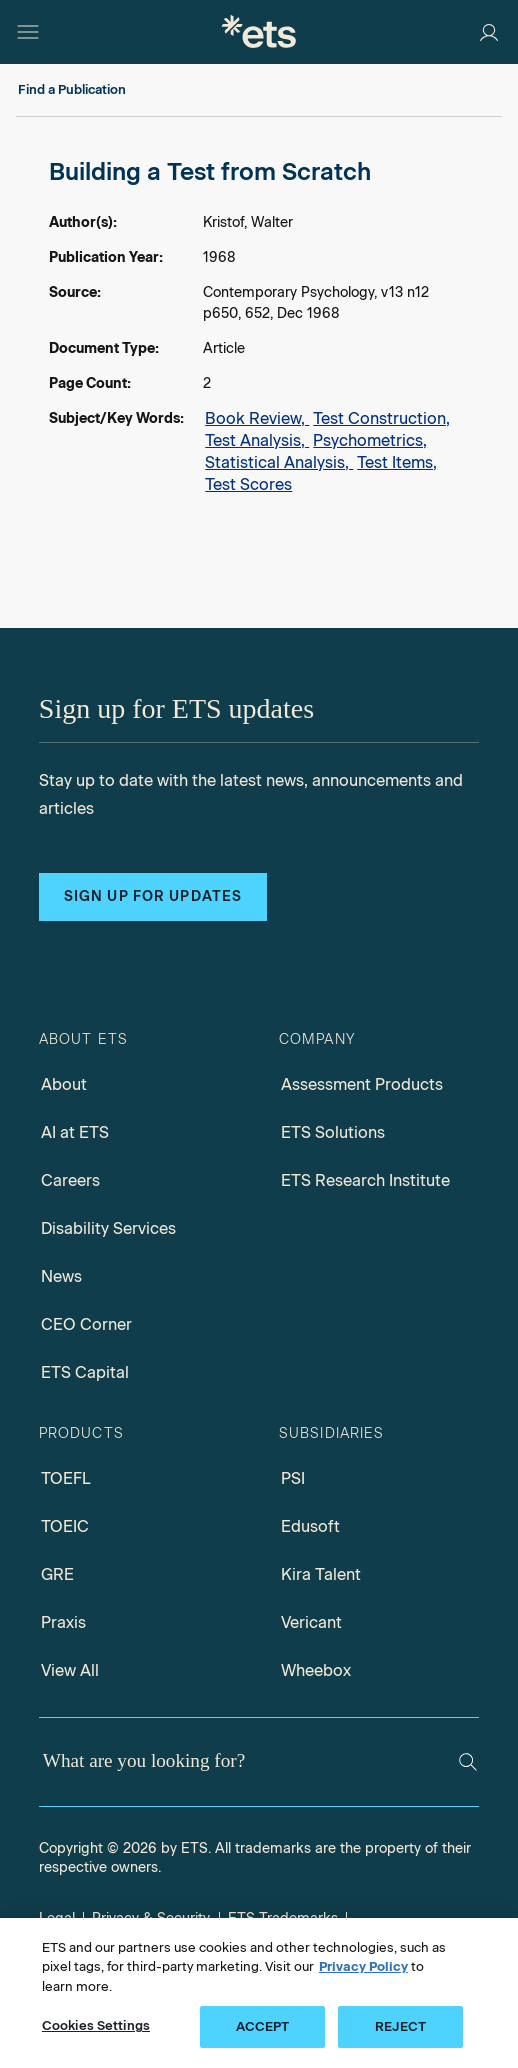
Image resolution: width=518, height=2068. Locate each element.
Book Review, (257, 418)
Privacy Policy (363, 1966)
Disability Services (108, 1228)
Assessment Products (362, 1084)
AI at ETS (75, 1132)
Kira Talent (321, 1574)
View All (70, 1670)
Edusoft (310, 1526)
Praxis (63, 1622)
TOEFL (66, 1478)
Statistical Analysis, (279, 462)
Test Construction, (381, 418)
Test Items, (397, 462)
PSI (293, 1478)
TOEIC (65, 1526)
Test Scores (248, 484)
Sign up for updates (153, 896)
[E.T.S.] (259, 31)
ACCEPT (263, 2026)
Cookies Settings (96, 2025)
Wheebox (316, 1670)
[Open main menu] (28, 32)
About (64, 1084)
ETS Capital (85, 1372)
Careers (70, 1180)
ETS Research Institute (365, 1180)
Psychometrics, (370, 440)
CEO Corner (86, 1324)
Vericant (311, 1622)
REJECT (400, 2026)
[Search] (468, 1762)
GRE (57, 1574)
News (61, 1276)
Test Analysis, (257, 440)
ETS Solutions (333, 1132)
